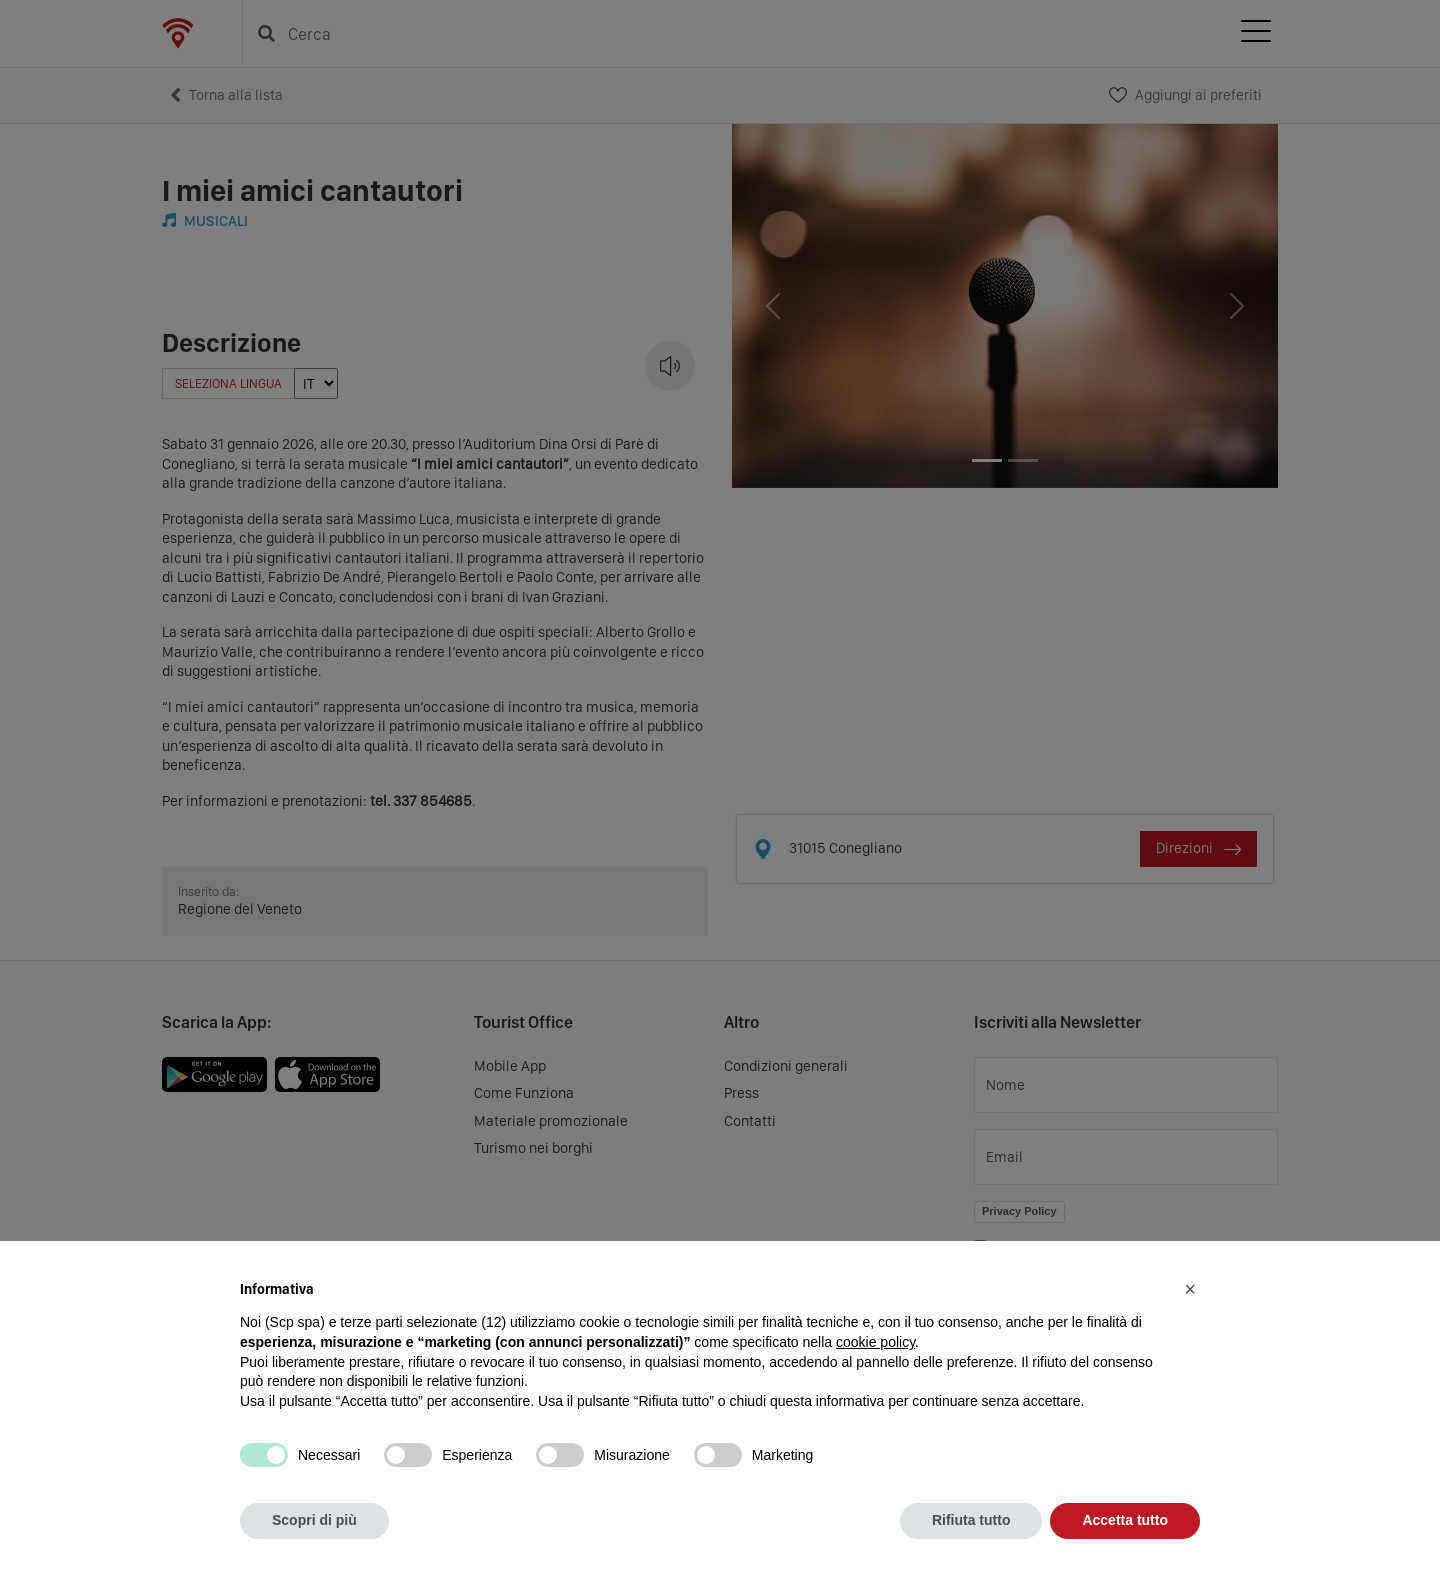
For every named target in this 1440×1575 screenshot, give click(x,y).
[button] (1190, 1289)
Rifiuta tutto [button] (971, 1520)
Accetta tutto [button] (1125, 1520)
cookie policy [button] (875, 1342)
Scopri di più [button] (314, 1520)
